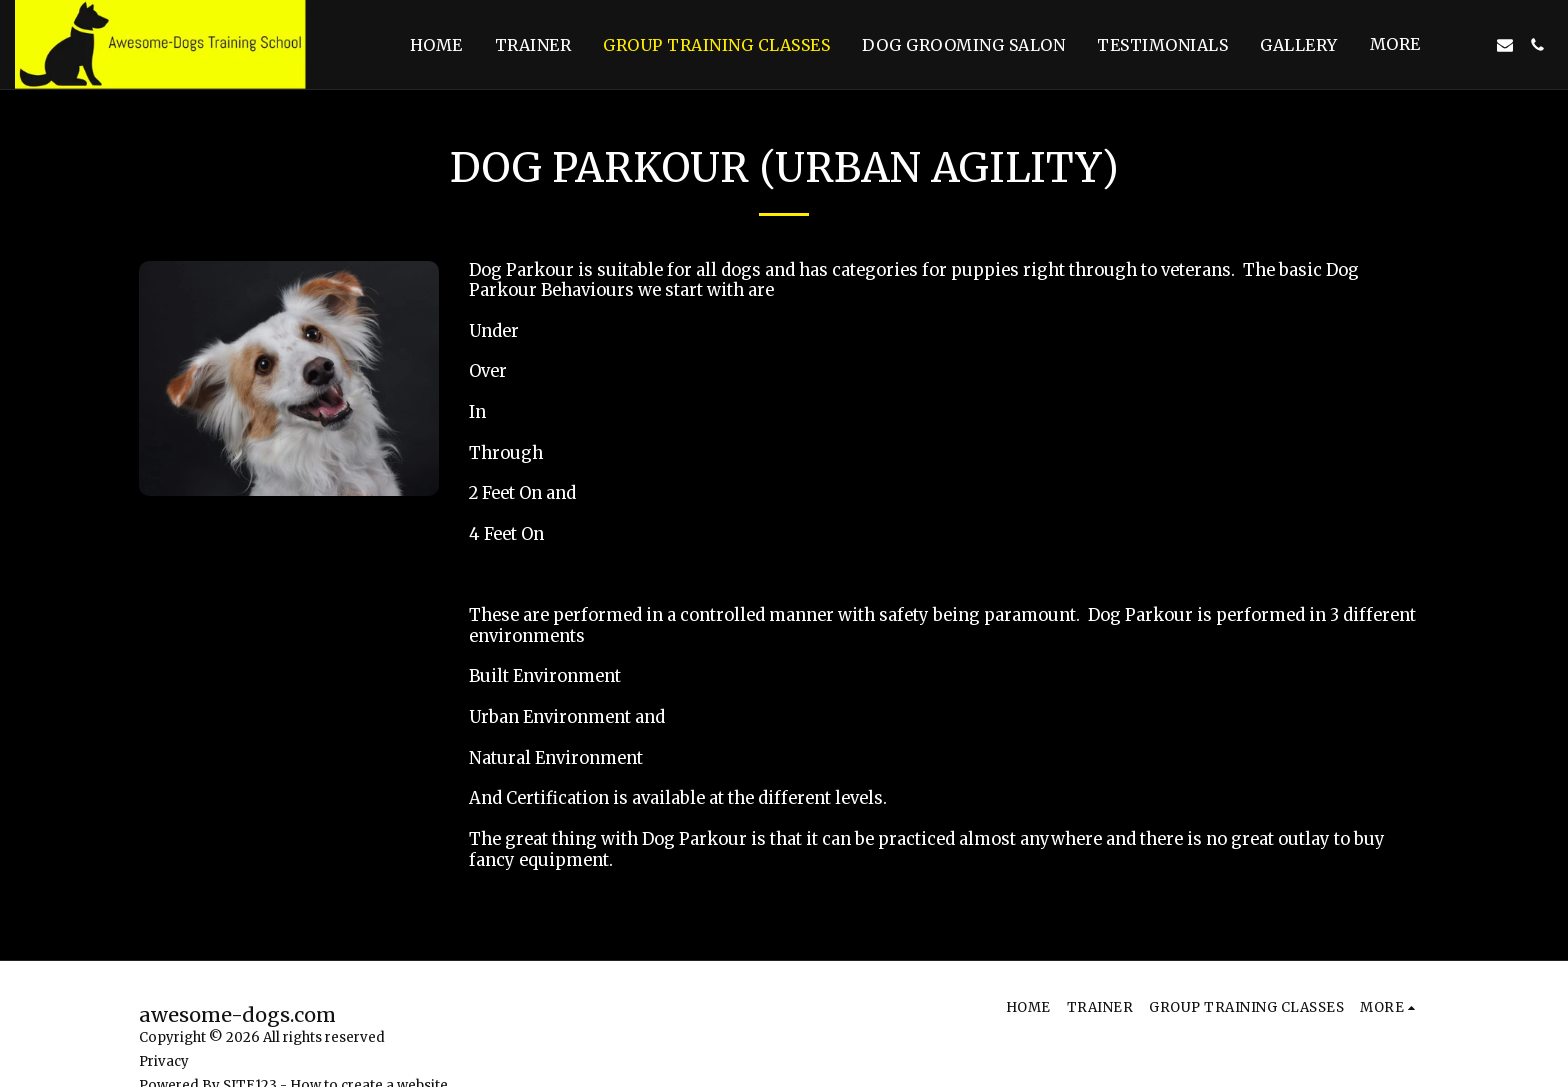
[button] (1473, 45)
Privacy (164, 1061)
